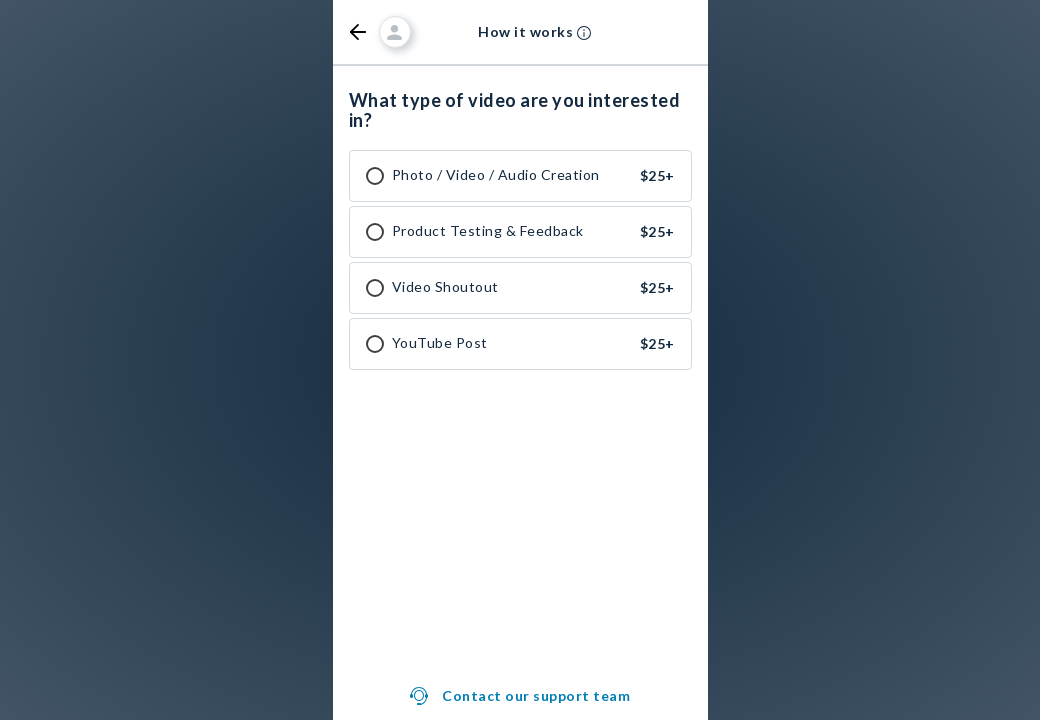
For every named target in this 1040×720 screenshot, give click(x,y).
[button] (358, 32)
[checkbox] (375, 176)
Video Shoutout (445, 287)
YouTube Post (440, 343)
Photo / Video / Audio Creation (496, 175)
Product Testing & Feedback (488, 231)
